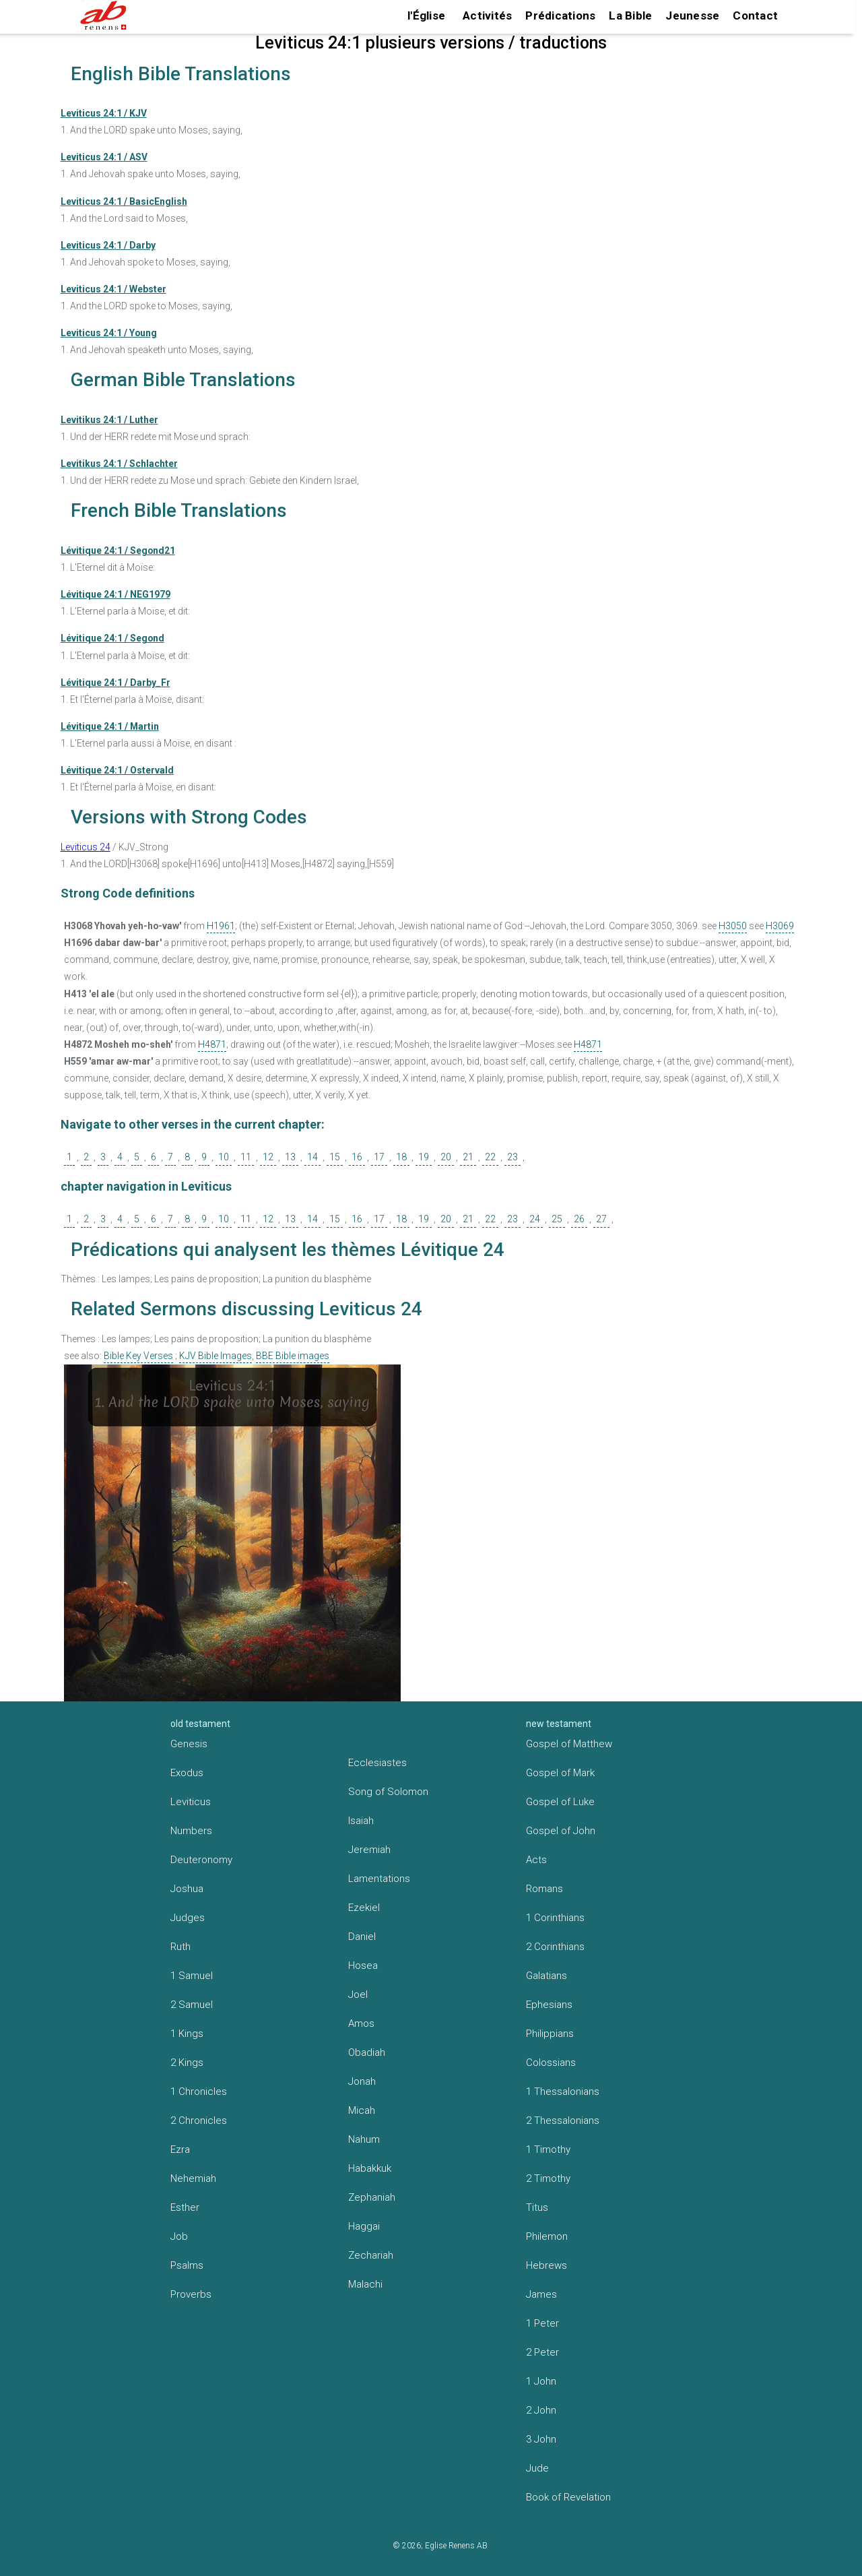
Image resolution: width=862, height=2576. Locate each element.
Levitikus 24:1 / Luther (109, 419)
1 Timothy (548, 2149)
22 (490, 1157)
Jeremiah (369, 1850)
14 (312, 1157)
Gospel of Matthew (569, 1744)
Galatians (546, 1976)
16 (357, 1157)
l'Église (426, 15)
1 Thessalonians (562, 2091)
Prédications (560, 15)
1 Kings (186, 2034)
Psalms (186, 2265)
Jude (537, 2468)
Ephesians (549, 2005)
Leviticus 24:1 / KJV (104, 113)
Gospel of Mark (560, 1773)
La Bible (630, 15)
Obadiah (366, 2052)
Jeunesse (692, 15)
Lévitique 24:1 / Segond (112, 638)
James (541, 2294)
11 (245, 1157)
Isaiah (361, 1821)
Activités (487, 15)
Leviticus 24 (85, 847)
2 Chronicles (198, 2120)
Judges (187, 1918)
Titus (537, 2207)
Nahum (364, 2139)
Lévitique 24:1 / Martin (110, 726)
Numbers (191, 1831)
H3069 (780, 925)
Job (179, 2236)
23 (512, 1157)
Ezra (180, 2149)
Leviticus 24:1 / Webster (113, 289)
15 (334, 1157)
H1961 (221, 925)
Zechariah (370, 2255)
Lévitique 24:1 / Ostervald (117, 770)
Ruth (180, 1947)
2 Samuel (191, 2005)
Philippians (550, 2034)
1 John (541, 2381)
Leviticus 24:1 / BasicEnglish (124, 201)
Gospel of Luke (560, 1802)
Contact (755, 15)
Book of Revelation (568, 2497)
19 (423, 1157)
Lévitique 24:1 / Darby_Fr (115, 682)
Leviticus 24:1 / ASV (104, 157)
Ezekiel (364, 1908)
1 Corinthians (555, 1918)
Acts (536, 1860)
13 (290, 1157)
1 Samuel (191, 1976)
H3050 (733, 925)
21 (468, 1157)
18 (401, 1157)
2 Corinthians (555, 1947)
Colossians (551, 2062)
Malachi (365, 2284)
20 (445, 1157)
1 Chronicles (198, 2091)
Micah (361, 2110)
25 (557, 1219)
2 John (541, 2410)
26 (579, 1219)
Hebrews (546, 2265)
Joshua (186, 1889)
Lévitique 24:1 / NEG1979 (115, 594)
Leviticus (190, 1802)
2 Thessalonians (562, 2120)
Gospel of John (560, 1831)
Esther (184, 2207)
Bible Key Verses (138, 1355)
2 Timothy (548, 2178)
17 (379, 1157)
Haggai (364, 2226)
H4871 (212, 1044)
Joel (358, 1994)
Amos (361, 2023)
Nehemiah (193, 2178)
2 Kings (186, 2062)
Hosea (363, 1965)
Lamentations (379, 1879)
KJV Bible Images (215, 1355)
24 (534, 1219)
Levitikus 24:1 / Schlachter (119, 463)
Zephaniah (371, 2197)
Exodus (186, 1773)
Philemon (547, 2236)
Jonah (362, 2081)
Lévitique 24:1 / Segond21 (118, 550)
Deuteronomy (201, 1860)
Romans (544, 1889)
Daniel (362, 1936)
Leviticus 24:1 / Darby (108, 245)
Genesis (188, 1744)
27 (601, 1219)
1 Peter (542, 2323)
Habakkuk (369, 2168)
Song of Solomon (388, 1792)
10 (223, 1157)
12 (268, 1157)
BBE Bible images (292, 1355)
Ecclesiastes (377, 1763)
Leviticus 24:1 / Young (109, 332)
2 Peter (542, 2352)
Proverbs (190, 2294)
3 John (541, 2439)
